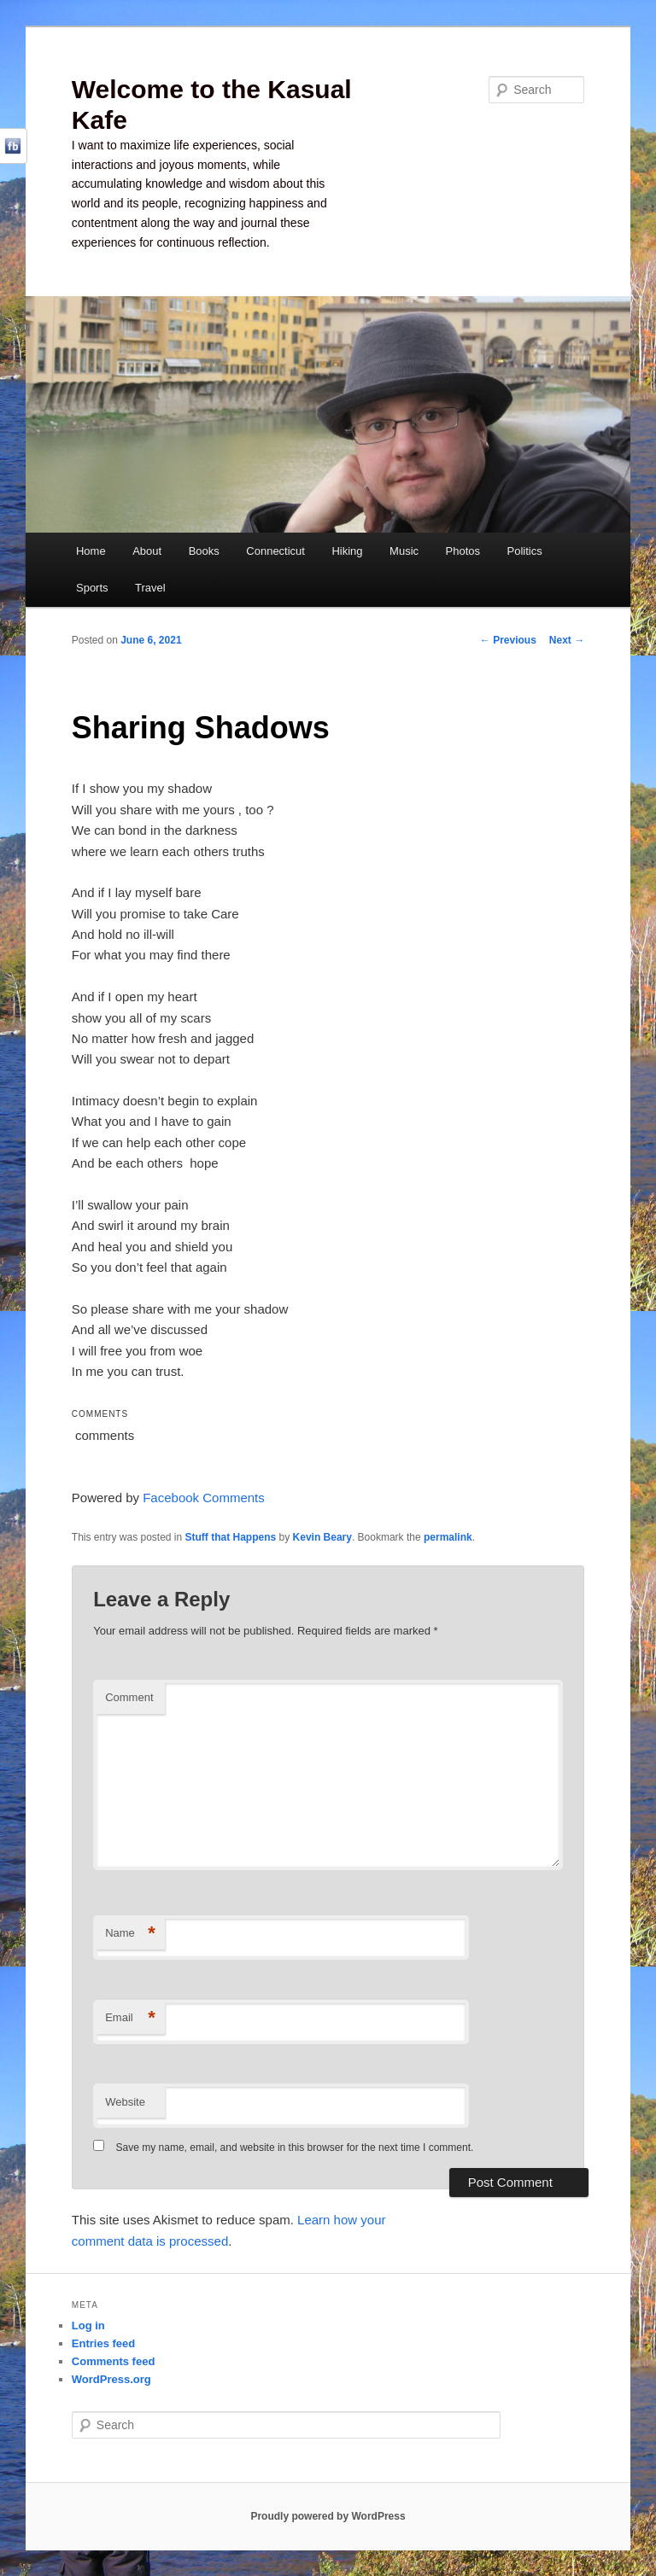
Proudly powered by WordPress (327, 2516)
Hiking (346, 551)
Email (130, 2018)
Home (91, 551)
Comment (129, 1697)
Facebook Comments (204, 1497)
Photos (463, 551)
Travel (150, 587)
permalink (448, 1537)
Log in (88, 2325)
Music (404, 551)
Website (125, 2101)
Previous (508, 640)
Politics (524, 551)
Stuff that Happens (231, 1537)
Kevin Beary (322, 1537)
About (146, 551)
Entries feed (103, 2343)
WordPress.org (111, 2379)
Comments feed (113, 2361)
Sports (92, 587)
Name (130, 1933)
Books (204, 551)
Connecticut (275, 551)
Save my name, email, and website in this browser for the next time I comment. (295, 2147)
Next (566, 640)
